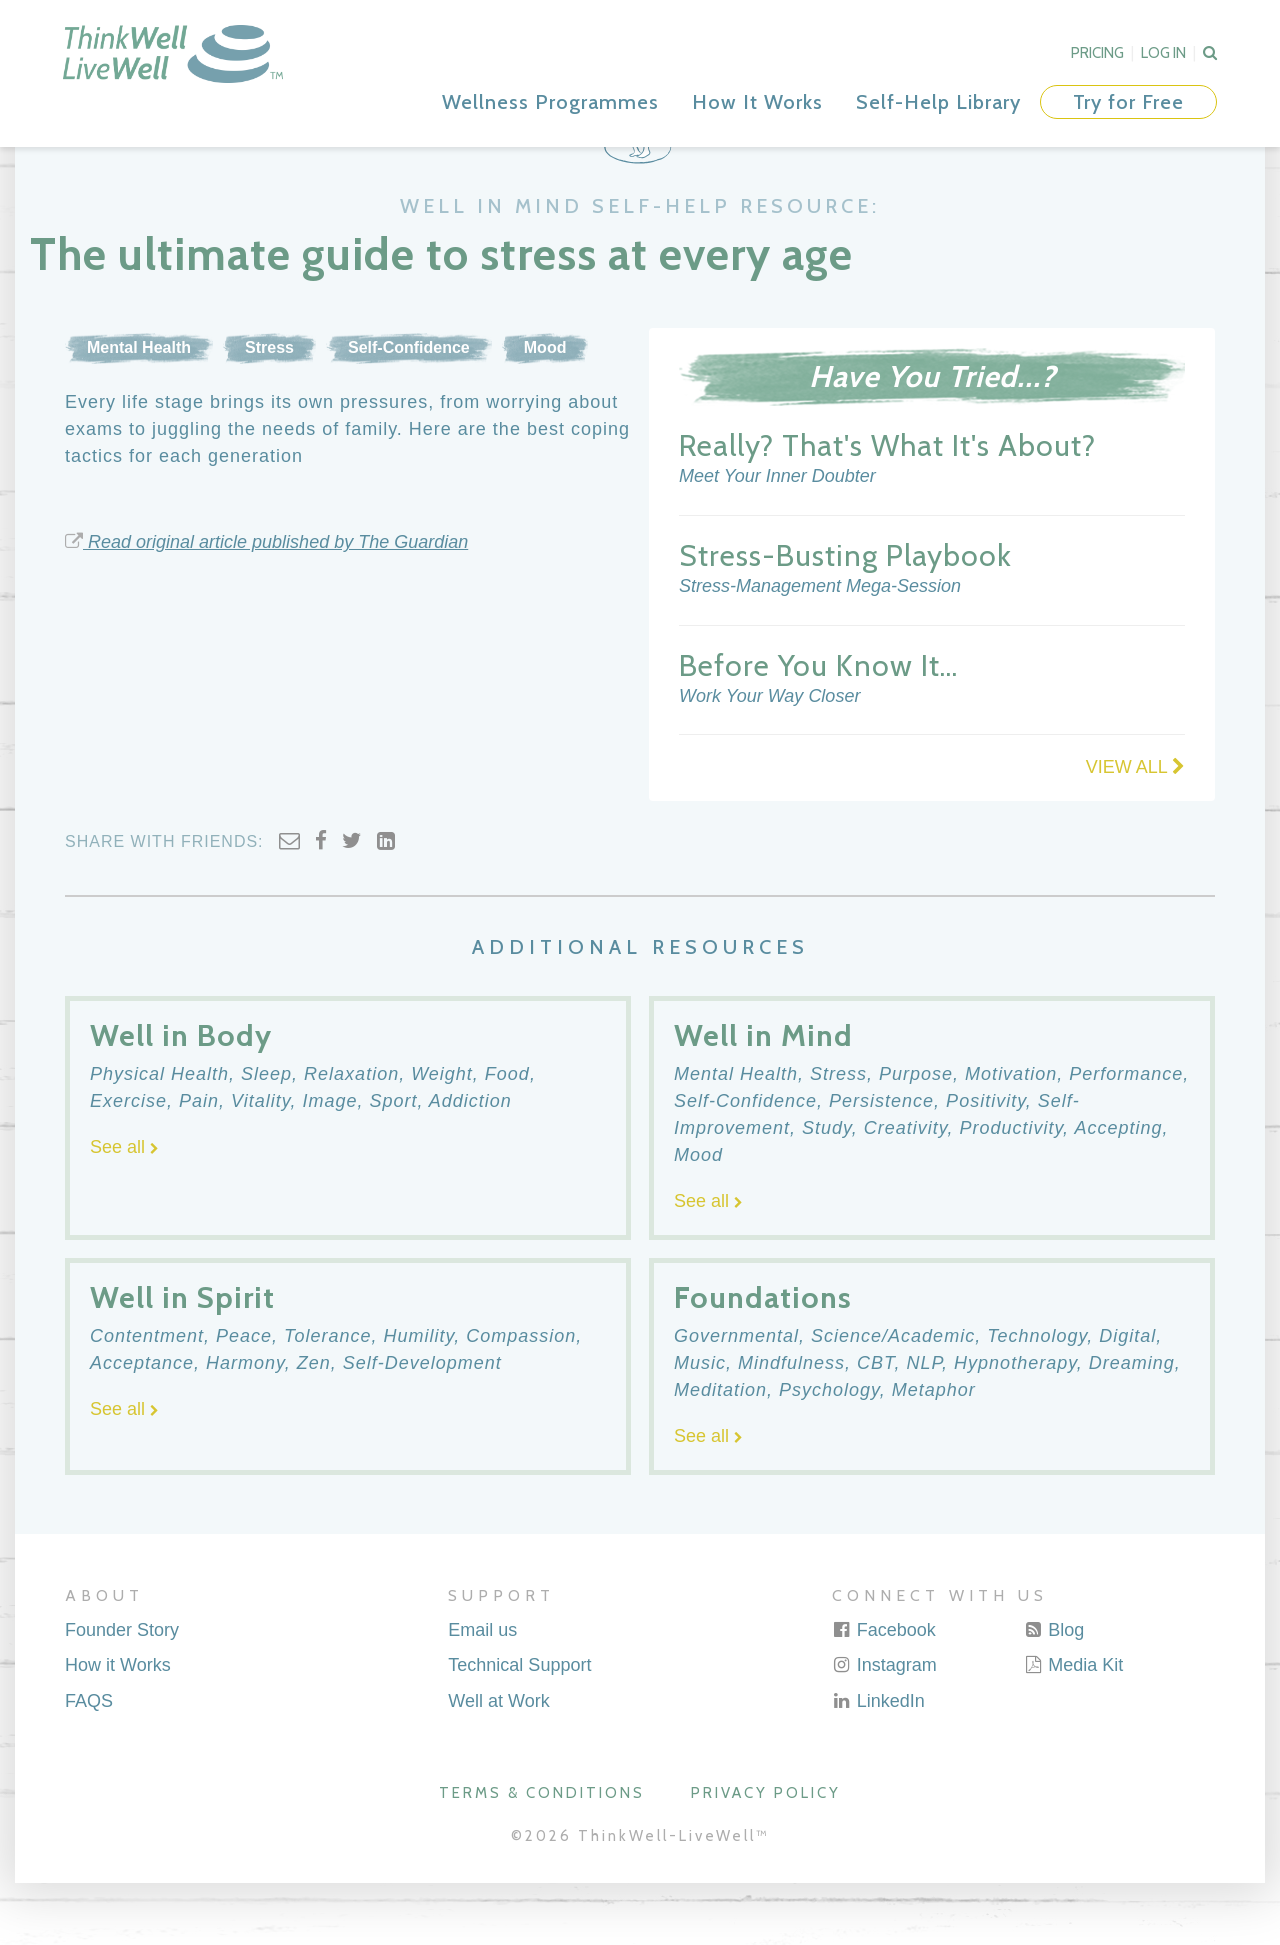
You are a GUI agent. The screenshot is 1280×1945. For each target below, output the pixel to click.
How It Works (757, 102)
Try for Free (1128, 102)
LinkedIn (878, 1763)
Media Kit (1073, 1728)
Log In (1163, 53)
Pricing (1097, 53)
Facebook (884, 1692)
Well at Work (498, 1763)
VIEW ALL (1135, 830)
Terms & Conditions (542, 1855)
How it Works (118, 1728)
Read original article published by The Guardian (266, 604)
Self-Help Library (938, 102)
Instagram (884, 1728)
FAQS (89, 1763)
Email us (482, 1692)
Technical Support (519, 1728)
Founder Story (122, 1692)
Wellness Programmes (550, 102)
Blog (1053, 1692)
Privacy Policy (766, 1855)
